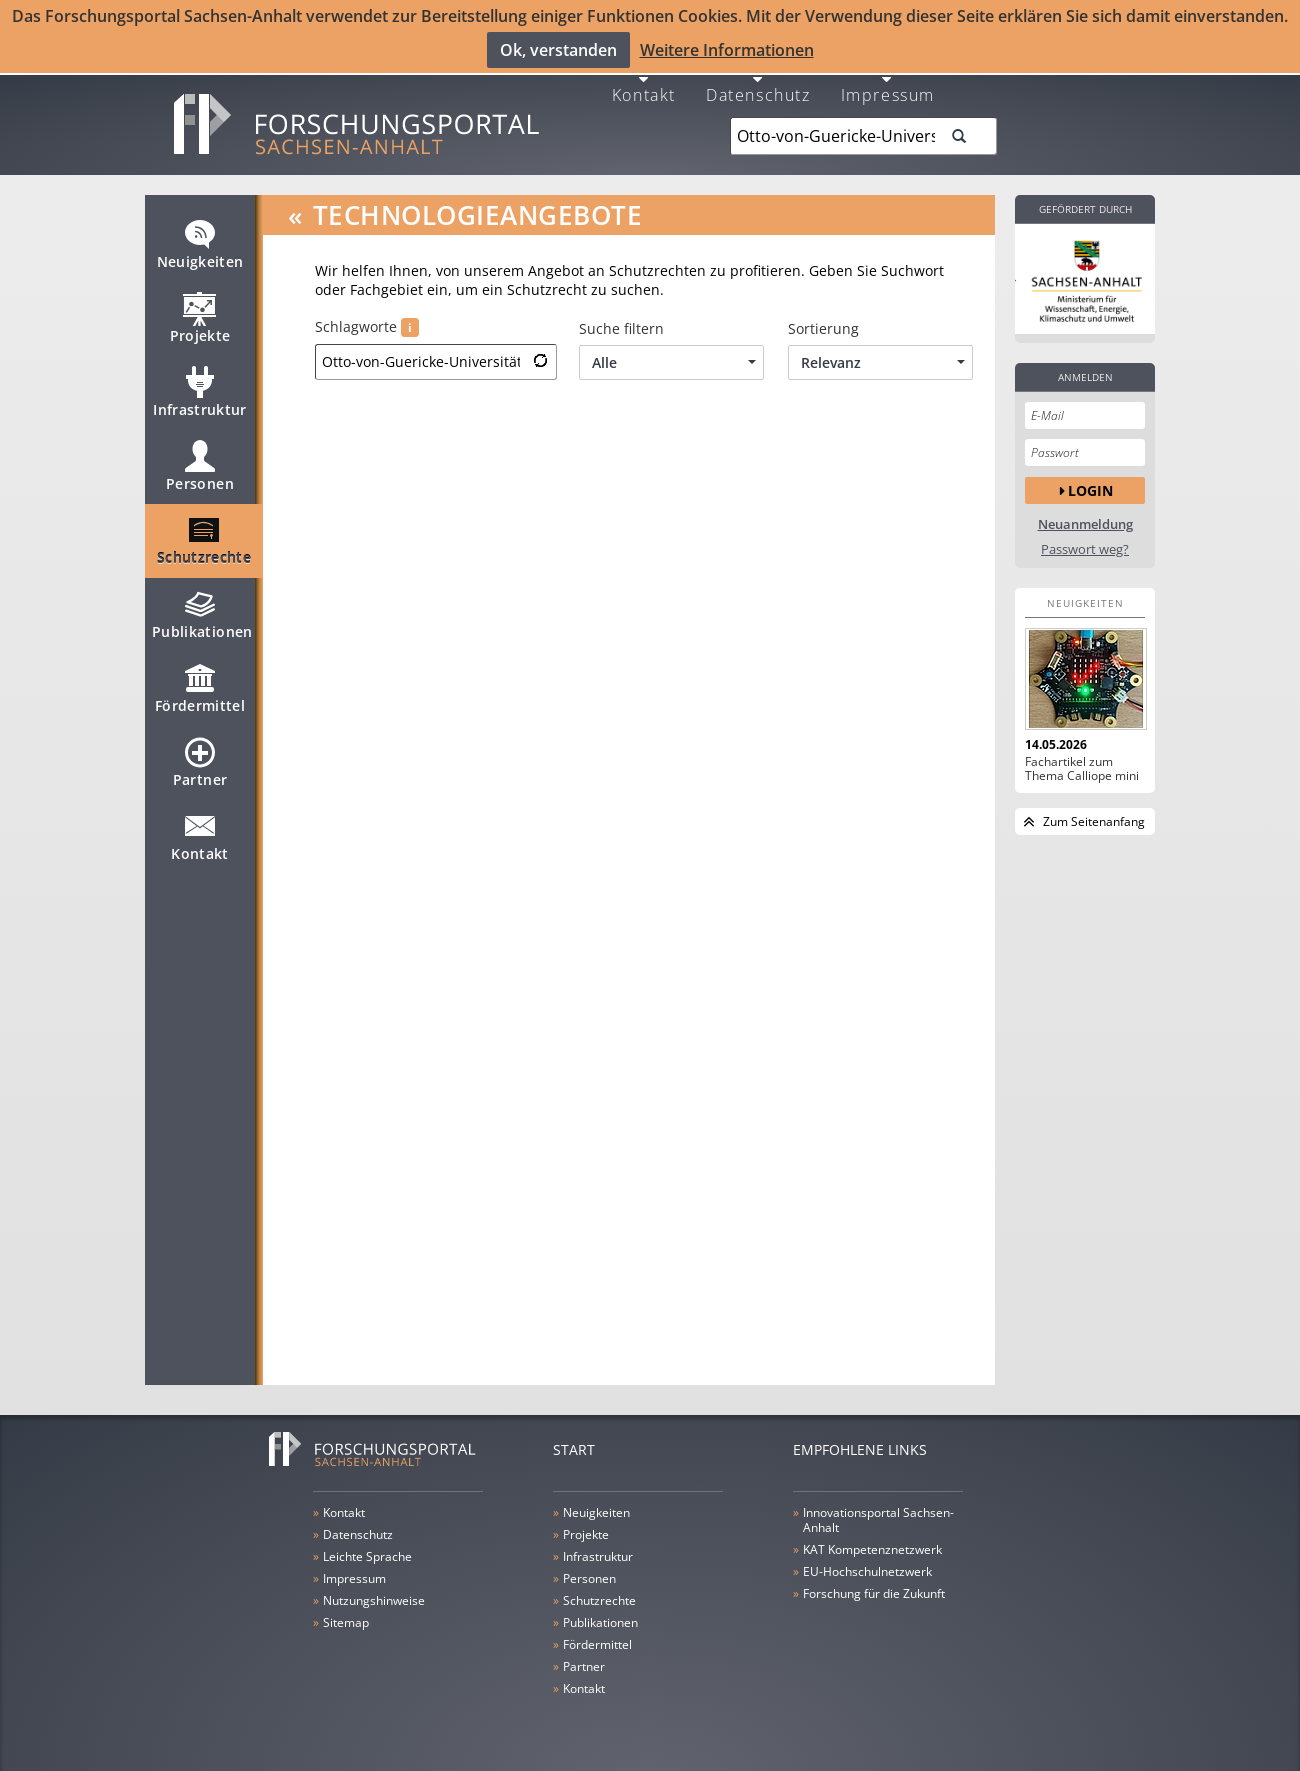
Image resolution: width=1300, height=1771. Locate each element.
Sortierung (823, 328)
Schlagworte (367, 326)
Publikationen (202, 622)
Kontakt (644, 92)
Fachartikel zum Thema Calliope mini (1082, 768)
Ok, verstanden (558, 50)
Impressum (888, 92)
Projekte (200, 326)
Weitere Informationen (727, 50)
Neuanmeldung (1085, 523)
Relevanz (883, 361)
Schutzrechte (204, 548)
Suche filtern (621, 328)
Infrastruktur (200, 400)
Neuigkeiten (200, 252)
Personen (200, 474)
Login (1090, 489)
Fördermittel (200, 696)
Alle (674, 361)
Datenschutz (758, 92)
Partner (200, 770)
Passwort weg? (1085, 548)
